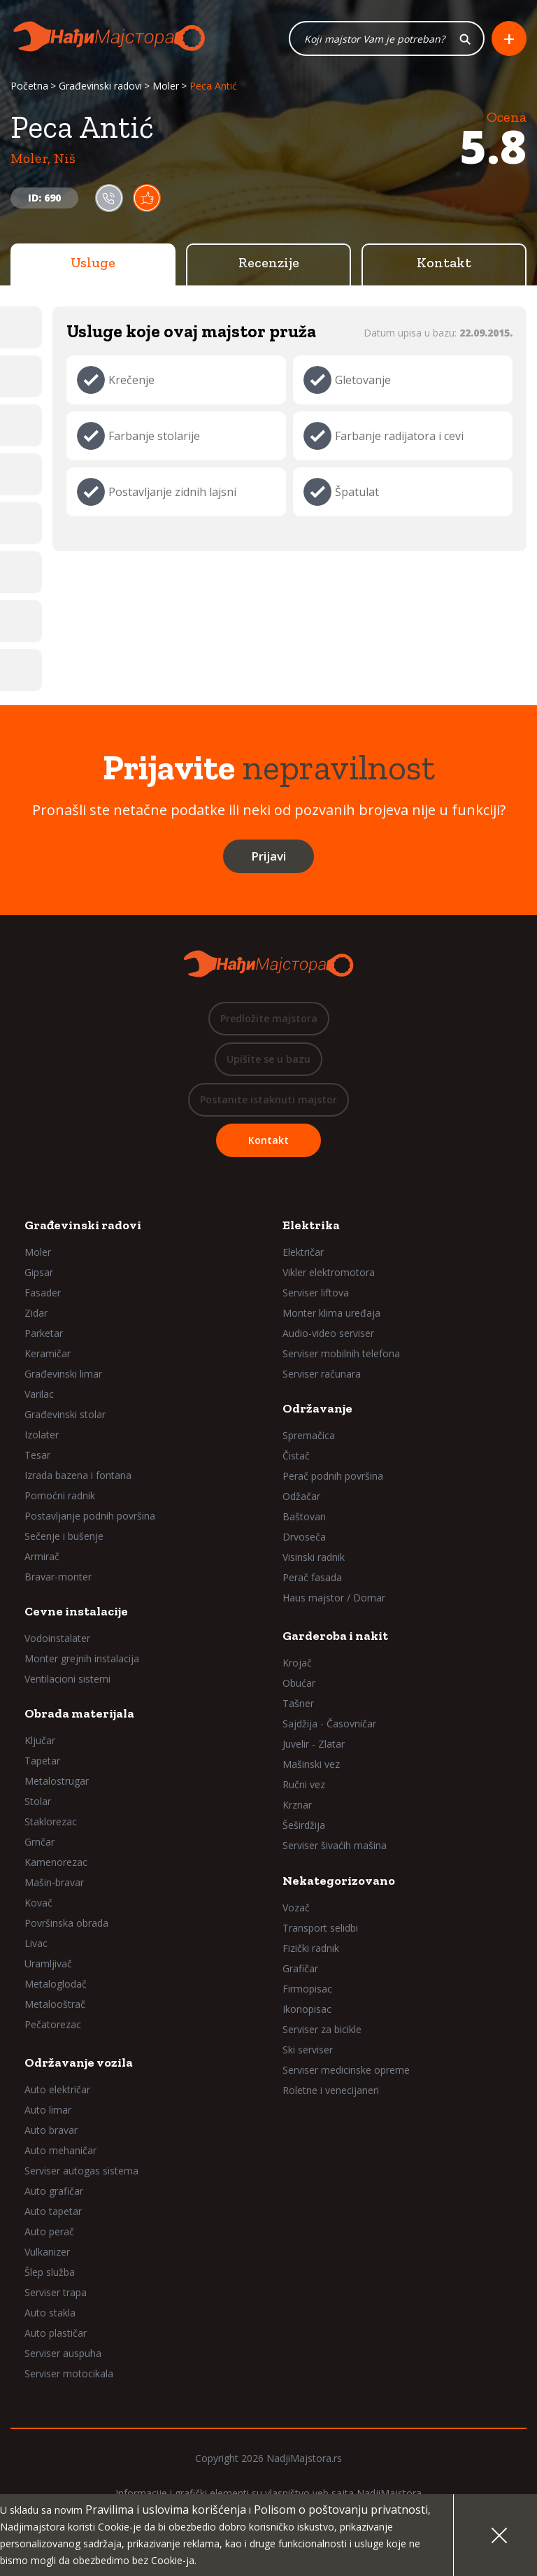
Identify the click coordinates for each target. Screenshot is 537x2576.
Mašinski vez (311, 1764)
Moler (165, 85)
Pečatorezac (52, 2024)
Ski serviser (307, 2049)
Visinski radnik (313, 1557)
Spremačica (308, 1435)
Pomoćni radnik (59, 1495)
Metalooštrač (54, 2004)
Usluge (93, 262)
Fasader (42, 1292)
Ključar (39, 1740)
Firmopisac (307, 1988)
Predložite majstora (268, 1018)
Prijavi (268, 856)
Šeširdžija (303, 1825)
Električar (303, 1252)
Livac (36, 1943)
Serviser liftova (315, 1292)
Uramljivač (48, 1963)
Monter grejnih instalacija (81, 1658)
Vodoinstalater (57, 1638)
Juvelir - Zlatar (313, 1743)
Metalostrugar (56, 1781)
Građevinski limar (63, 1373)
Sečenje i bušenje (63, 1536)
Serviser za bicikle (321, 2029)
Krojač (297, 1662)
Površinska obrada (66, 1923)
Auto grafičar (53, 2191)
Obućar (298, 1683)
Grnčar (39, 1841)
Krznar (297, 1804)
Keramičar (47, 1353)
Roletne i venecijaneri (330, 2090)
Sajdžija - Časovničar (329, 1723)
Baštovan (304, 1516)
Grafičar (300, 1968)
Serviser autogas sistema (81, 2170)
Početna (29, 85)
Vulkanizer (47, 2251)
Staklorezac (50, 1821)
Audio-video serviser (328, 1333)
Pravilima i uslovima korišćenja (165, 2509)
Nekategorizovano (338, 1880)
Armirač (41, 1556)
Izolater (41, 1434)
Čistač (296, 1455)
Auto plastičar (55, 2333)
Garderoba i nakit (335, 1635)
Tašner (298, 1703)
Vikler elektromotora (328, 1272)
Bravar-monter (58, 1576)
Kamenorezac (55, 1862)
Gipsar (38, 1272)
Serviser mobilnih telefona (341, 1353)
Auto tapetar (53, 2211)
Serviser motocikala (68, 2373)
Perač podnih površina (332, 1475)
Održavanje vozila (78, 2062)
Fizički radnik (310, 1948)
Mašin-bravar (54, 1882)
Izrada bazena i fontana (77, 1475)
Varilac (39, 1394)
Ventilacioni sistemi (67, 1678)
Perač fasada (312, 1577)
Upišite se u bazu (268, 1059)
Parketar (43, 1333)
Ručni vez (303, 1784)
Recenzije (268, 262)
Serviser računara (321, 1373)
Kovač (38, 1902)
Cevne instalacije (76, 1611)
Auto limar (47, 2109)
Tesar (37, 1455)
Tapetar (42, 1760)
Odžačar (301, 1496)
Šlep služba (49, 2272)
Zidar (36, 1312)
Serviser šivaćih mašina (334, 1845)
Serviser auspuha (62, 2353)
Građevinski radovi (100, 85)
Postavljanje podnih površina (89, 1515)
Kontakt (444, 262)
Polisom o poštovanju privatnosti (341, 2509)
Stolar (37, 1801)
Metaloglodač (55, 1983)
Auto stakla (50, 2312)
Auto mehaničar (60, 2150)
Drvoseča (304, 1536)
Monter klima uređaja (331, 1312)
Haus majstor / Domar (333, 1597)
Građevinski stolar (65, 1414)
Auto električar (57, 2089)
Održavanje (317, 1408)
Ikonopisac (306, 2009)
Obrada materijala (79, 1713)
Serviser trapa (55, 2292)
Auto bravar (51, 2130)
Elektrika (311, 1225)
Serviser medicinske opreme (346, 2069)
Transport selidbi (320, 1927)
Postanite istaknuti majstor (268, 1099)
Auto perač (49, 2231)
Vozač (296, 1907)
